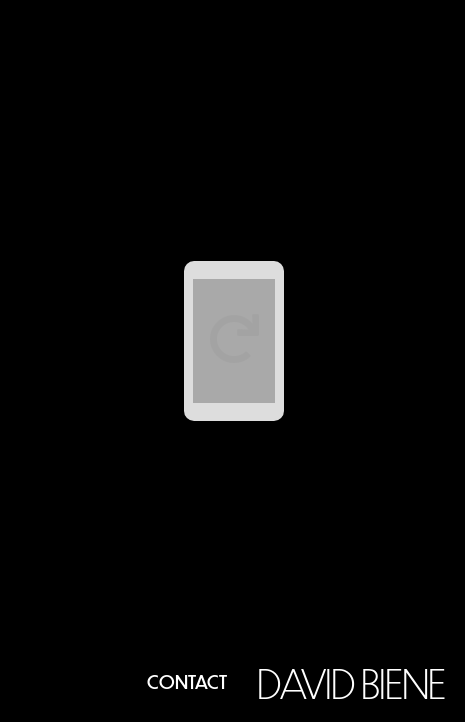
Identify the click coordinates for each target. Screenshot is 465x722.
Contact (187, 681)
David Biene (351, 682)
